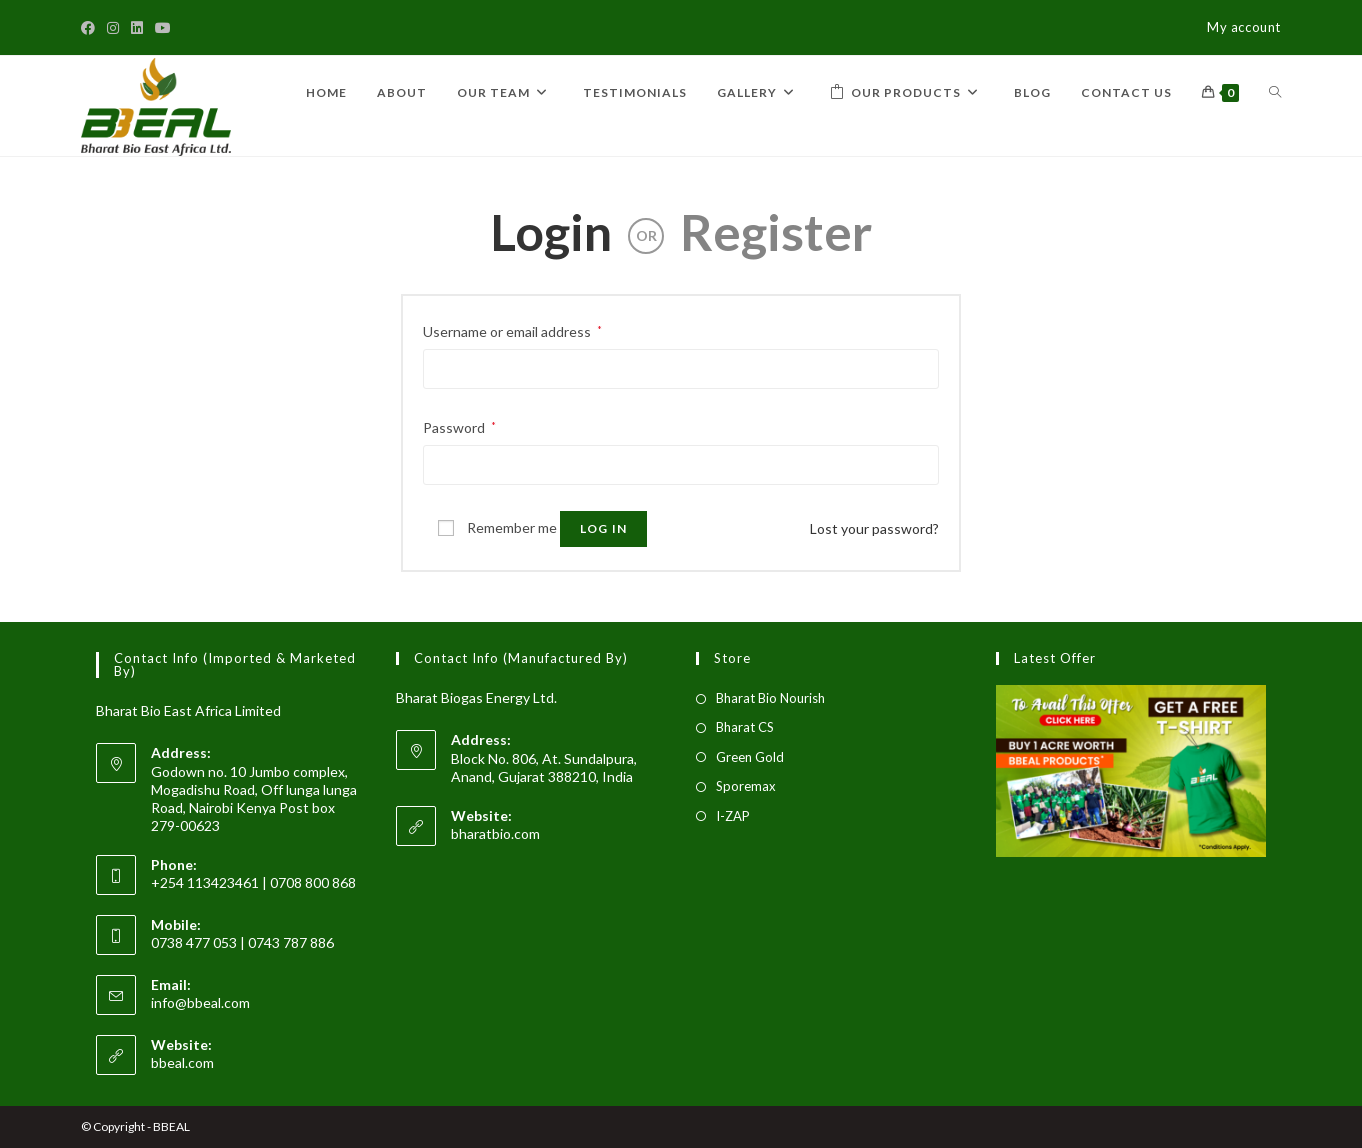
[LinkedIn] (137, 28)
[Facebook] (91, 28)
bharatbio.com (495, 833)
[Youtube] (163, 28)
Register (776, 232)
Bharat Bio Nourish (770, 698)
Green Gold (750, 757)
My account (1244, 27)
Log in (603, 528)
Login (551, 232)
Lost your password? (874, 528)
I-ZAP (733, 816)
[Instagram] (113, 28)
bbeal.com (182, 1062)
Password (459, 427)
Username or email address (512, 331)
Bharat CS (745, 727)
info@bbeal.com (200, 1002)
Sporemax (746, 786)
